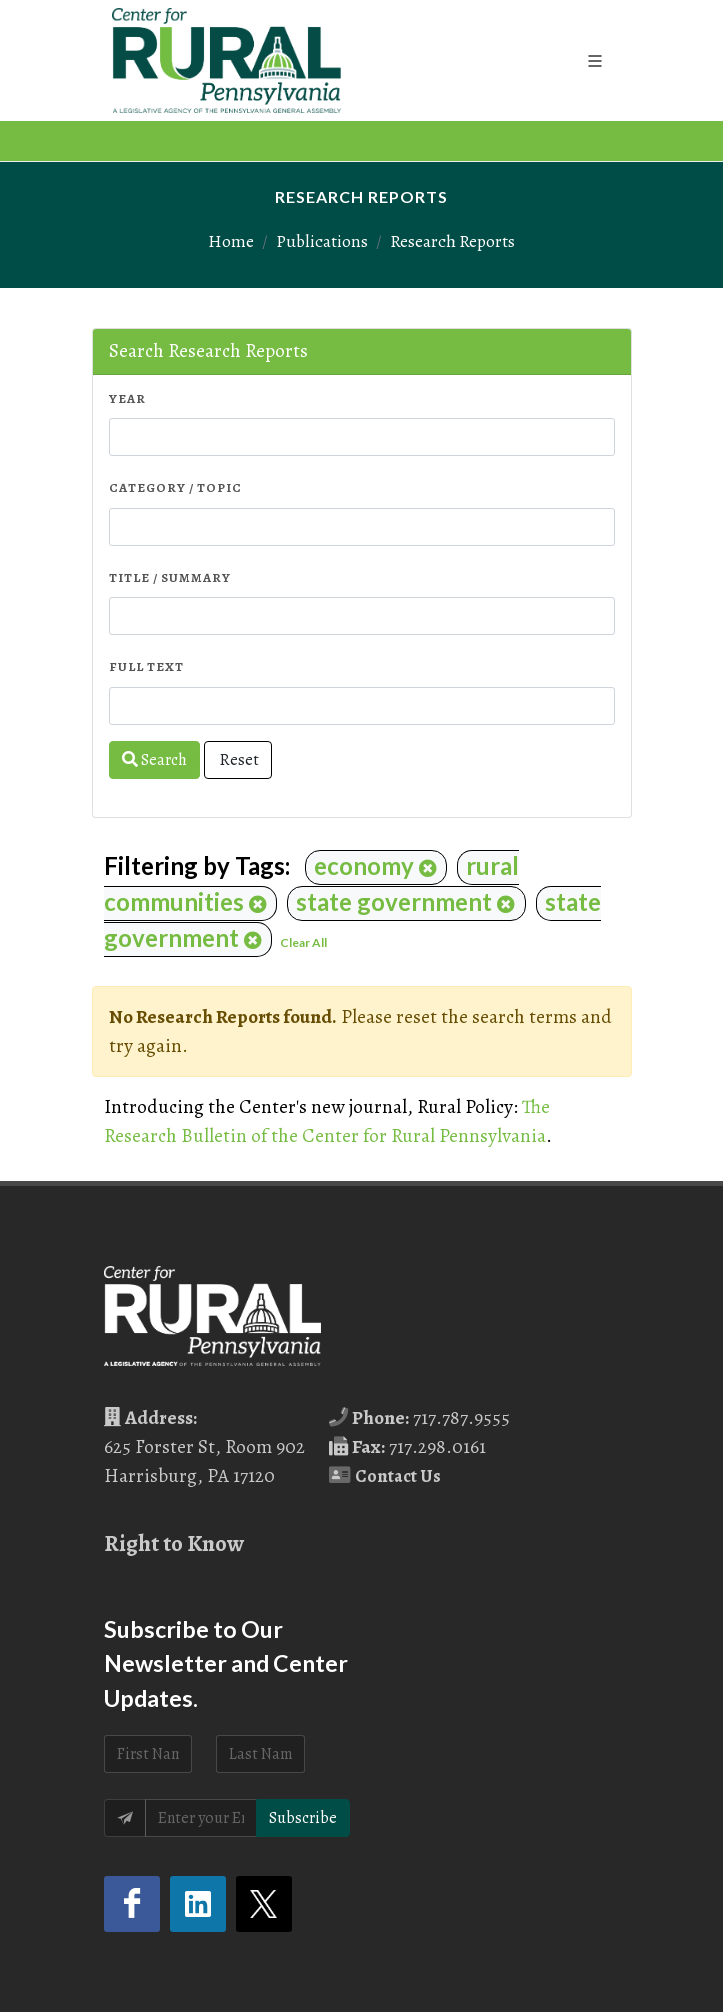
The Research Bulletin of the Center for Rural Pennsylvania (327, 1121)
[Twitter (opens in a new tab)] (264, 1904)
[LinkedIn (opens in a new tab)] (198, 1904)
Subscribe (303, 1818)
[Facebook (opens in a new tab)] (132, 1904)
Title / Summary (170, 577)
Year (127, 398)
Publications (322, 241)
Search (154, 760)
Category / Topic (175, 487)
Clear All (303, 942)
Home (231, 241)
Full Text (146, 666)
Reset (238, 760)
